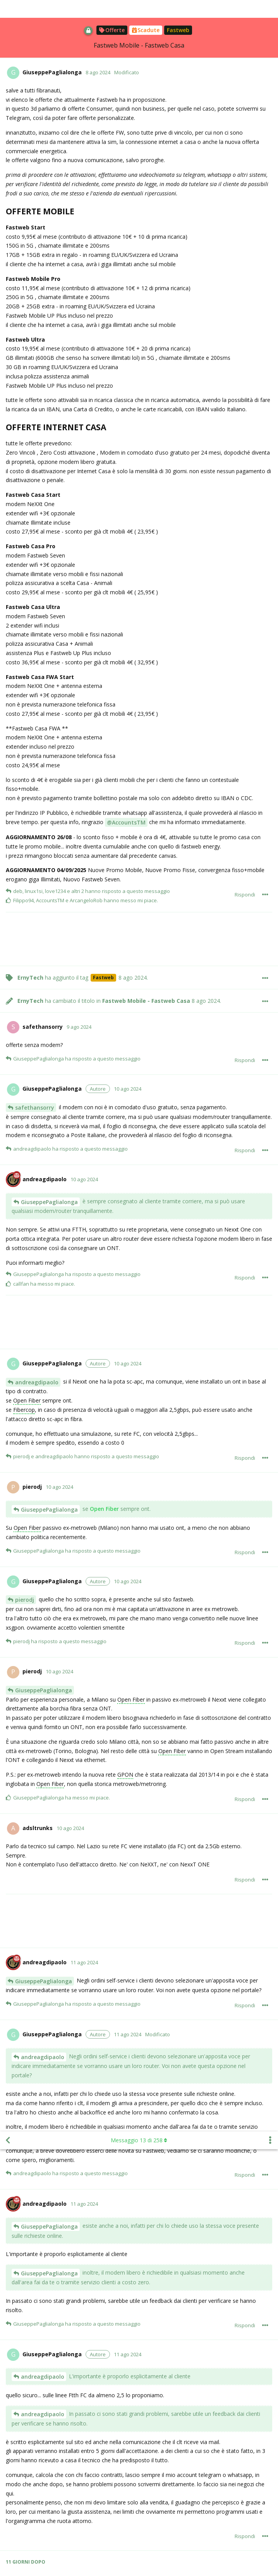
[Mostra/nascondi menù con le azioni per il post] (265, 43)
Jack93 (24, 1953)
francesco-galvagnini (43, 673)
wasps (29, 1317)
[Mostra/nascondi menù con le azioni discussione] (270, 9)
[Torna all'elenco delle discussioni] (7, 9)
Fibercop (109, 529)
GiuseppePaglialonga (49, 95)
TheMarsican (38, 1382)
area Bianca (194, 1218)
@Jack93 (19, 2540)
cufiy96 (24, 891)
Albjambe (33, 1181)
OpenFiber (78, 1218)
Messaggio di (139, 8)
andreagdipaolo (42, 245)
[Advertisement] (144, 613)
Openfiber (59, 2444)
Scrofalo (26, 1737)
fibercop (170, 501)
